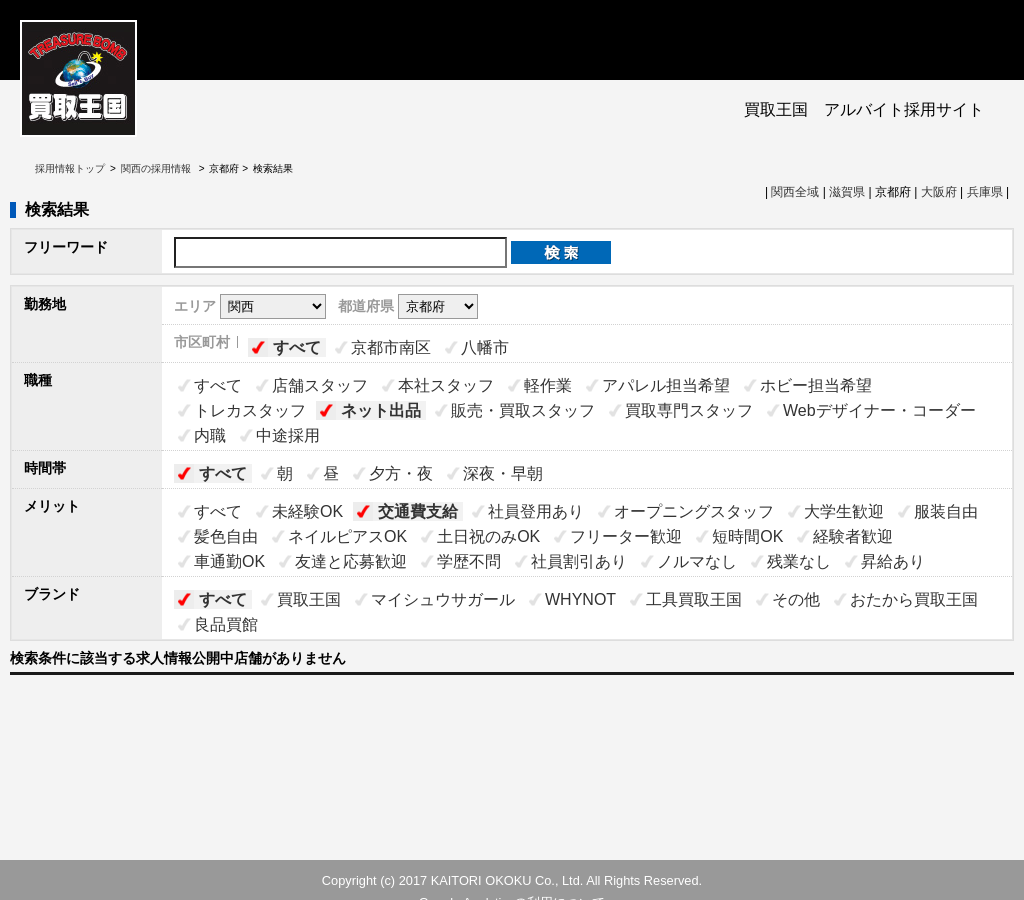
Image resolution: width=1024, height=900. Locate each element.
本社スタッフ (446, 385)
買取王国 (309, 599)
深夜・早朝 (503, 473)
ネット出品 (381, 410)
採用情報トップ (70, 168)
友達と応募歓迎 (351, 561)
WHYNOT (580, 599)
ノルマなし (697, 561)
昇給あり (893, 561)
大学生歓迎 (844, 511)
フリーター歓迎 (626, 536)
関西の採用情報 (157, 168)
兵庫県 (985, 192)
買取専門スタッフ (689, 410)
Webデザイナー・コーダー (879, 410)
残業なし (799, 561)
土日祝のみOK (488, 536)
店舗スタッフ (320, 385)
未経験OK (307, 511)
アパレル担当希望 (666, 385)
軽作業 (548, 385)
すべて (297, 347)
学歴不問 (469, 561)
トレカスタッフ (250, 410)
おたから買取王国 (914, 599)
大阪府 (939, 192)
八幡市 (485, 347)
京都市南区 (391, 347)
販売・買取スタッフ (523, 410)
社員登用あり (536, 511)
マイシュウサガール (443, 599)
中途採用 (288, 435)
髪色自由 (226, 536)
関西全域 (795, 192)
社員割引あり (579, 561)
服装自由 (946, 511)
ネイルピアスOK (347, 536)
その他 (796, 599)
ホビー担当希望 (816, 385)
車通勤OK (229, 561)
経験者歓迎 (853, 536)
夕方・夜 (401, 473)
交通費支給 (418, 511)
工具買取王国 (694, 599)
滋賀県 (847, 192)
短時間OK (747, 536)
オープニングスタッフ (694, 511)
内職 (210, 435)
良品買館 (226, 624)
